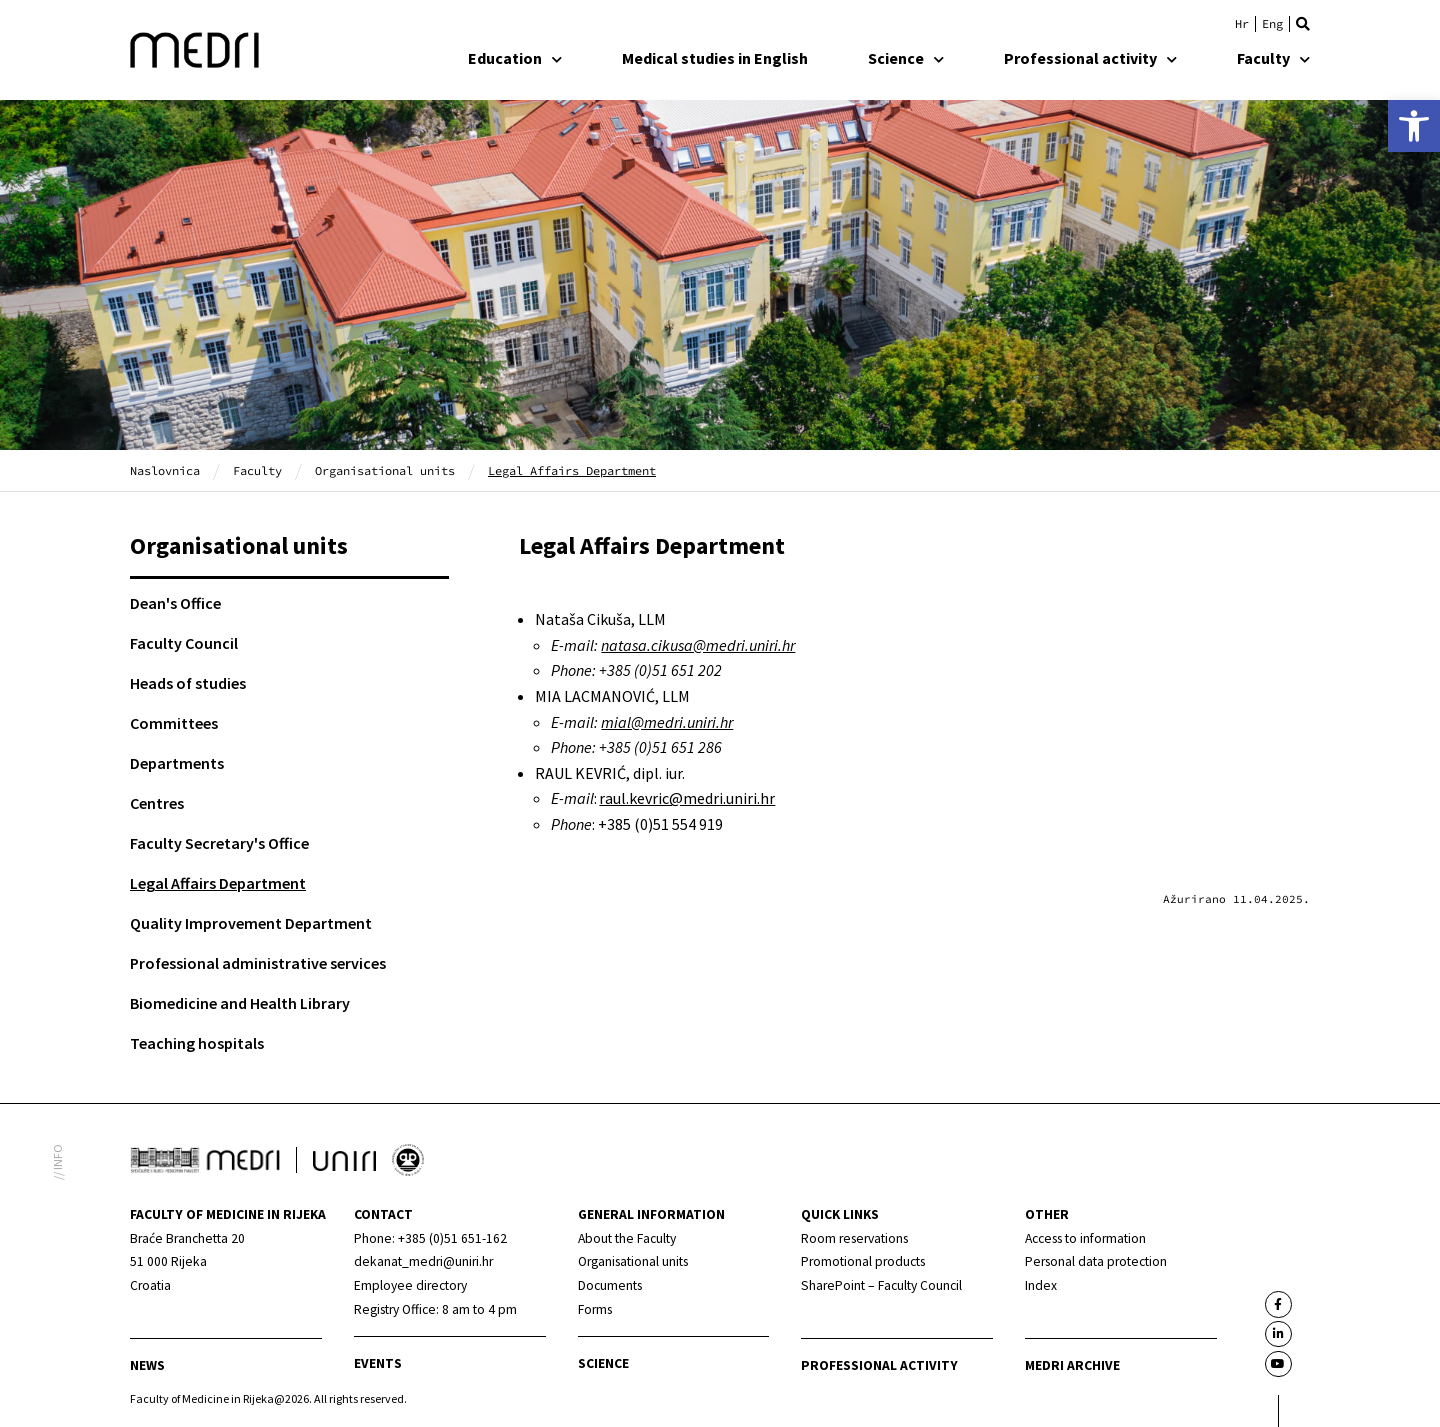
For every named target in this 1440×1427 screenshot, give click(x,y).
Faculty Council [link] (184, 643)
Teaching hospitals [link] (197, 1043)
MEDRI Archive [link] (1072, 1365)
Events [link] (378, 1363)
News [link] (147, 1365)
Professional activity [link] (1090, 58)
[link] (1414, 126)
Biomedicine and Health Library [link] (240, 1003)
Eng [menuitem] (1272, 24)
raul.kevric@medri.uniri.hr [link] (687, 798)
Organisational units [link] (385, 470)
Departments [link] (177, 763)
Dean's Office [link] (175, 603)
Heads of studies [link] (188, 683)
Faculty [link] (1273, 58)
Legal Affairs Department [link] (218, 883)
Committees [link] (174, 723)
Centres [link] (157, 803)
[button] (1303, 24)
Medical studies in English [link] (715, 58)
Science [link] (906, 58)
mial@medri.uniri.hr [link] (667, 722)
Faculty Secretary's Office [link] (219, 843)
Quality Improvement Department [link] (251, 923)
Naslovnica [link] (165, 470)
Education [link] (515, 58)
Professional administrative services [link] (258, 963)
